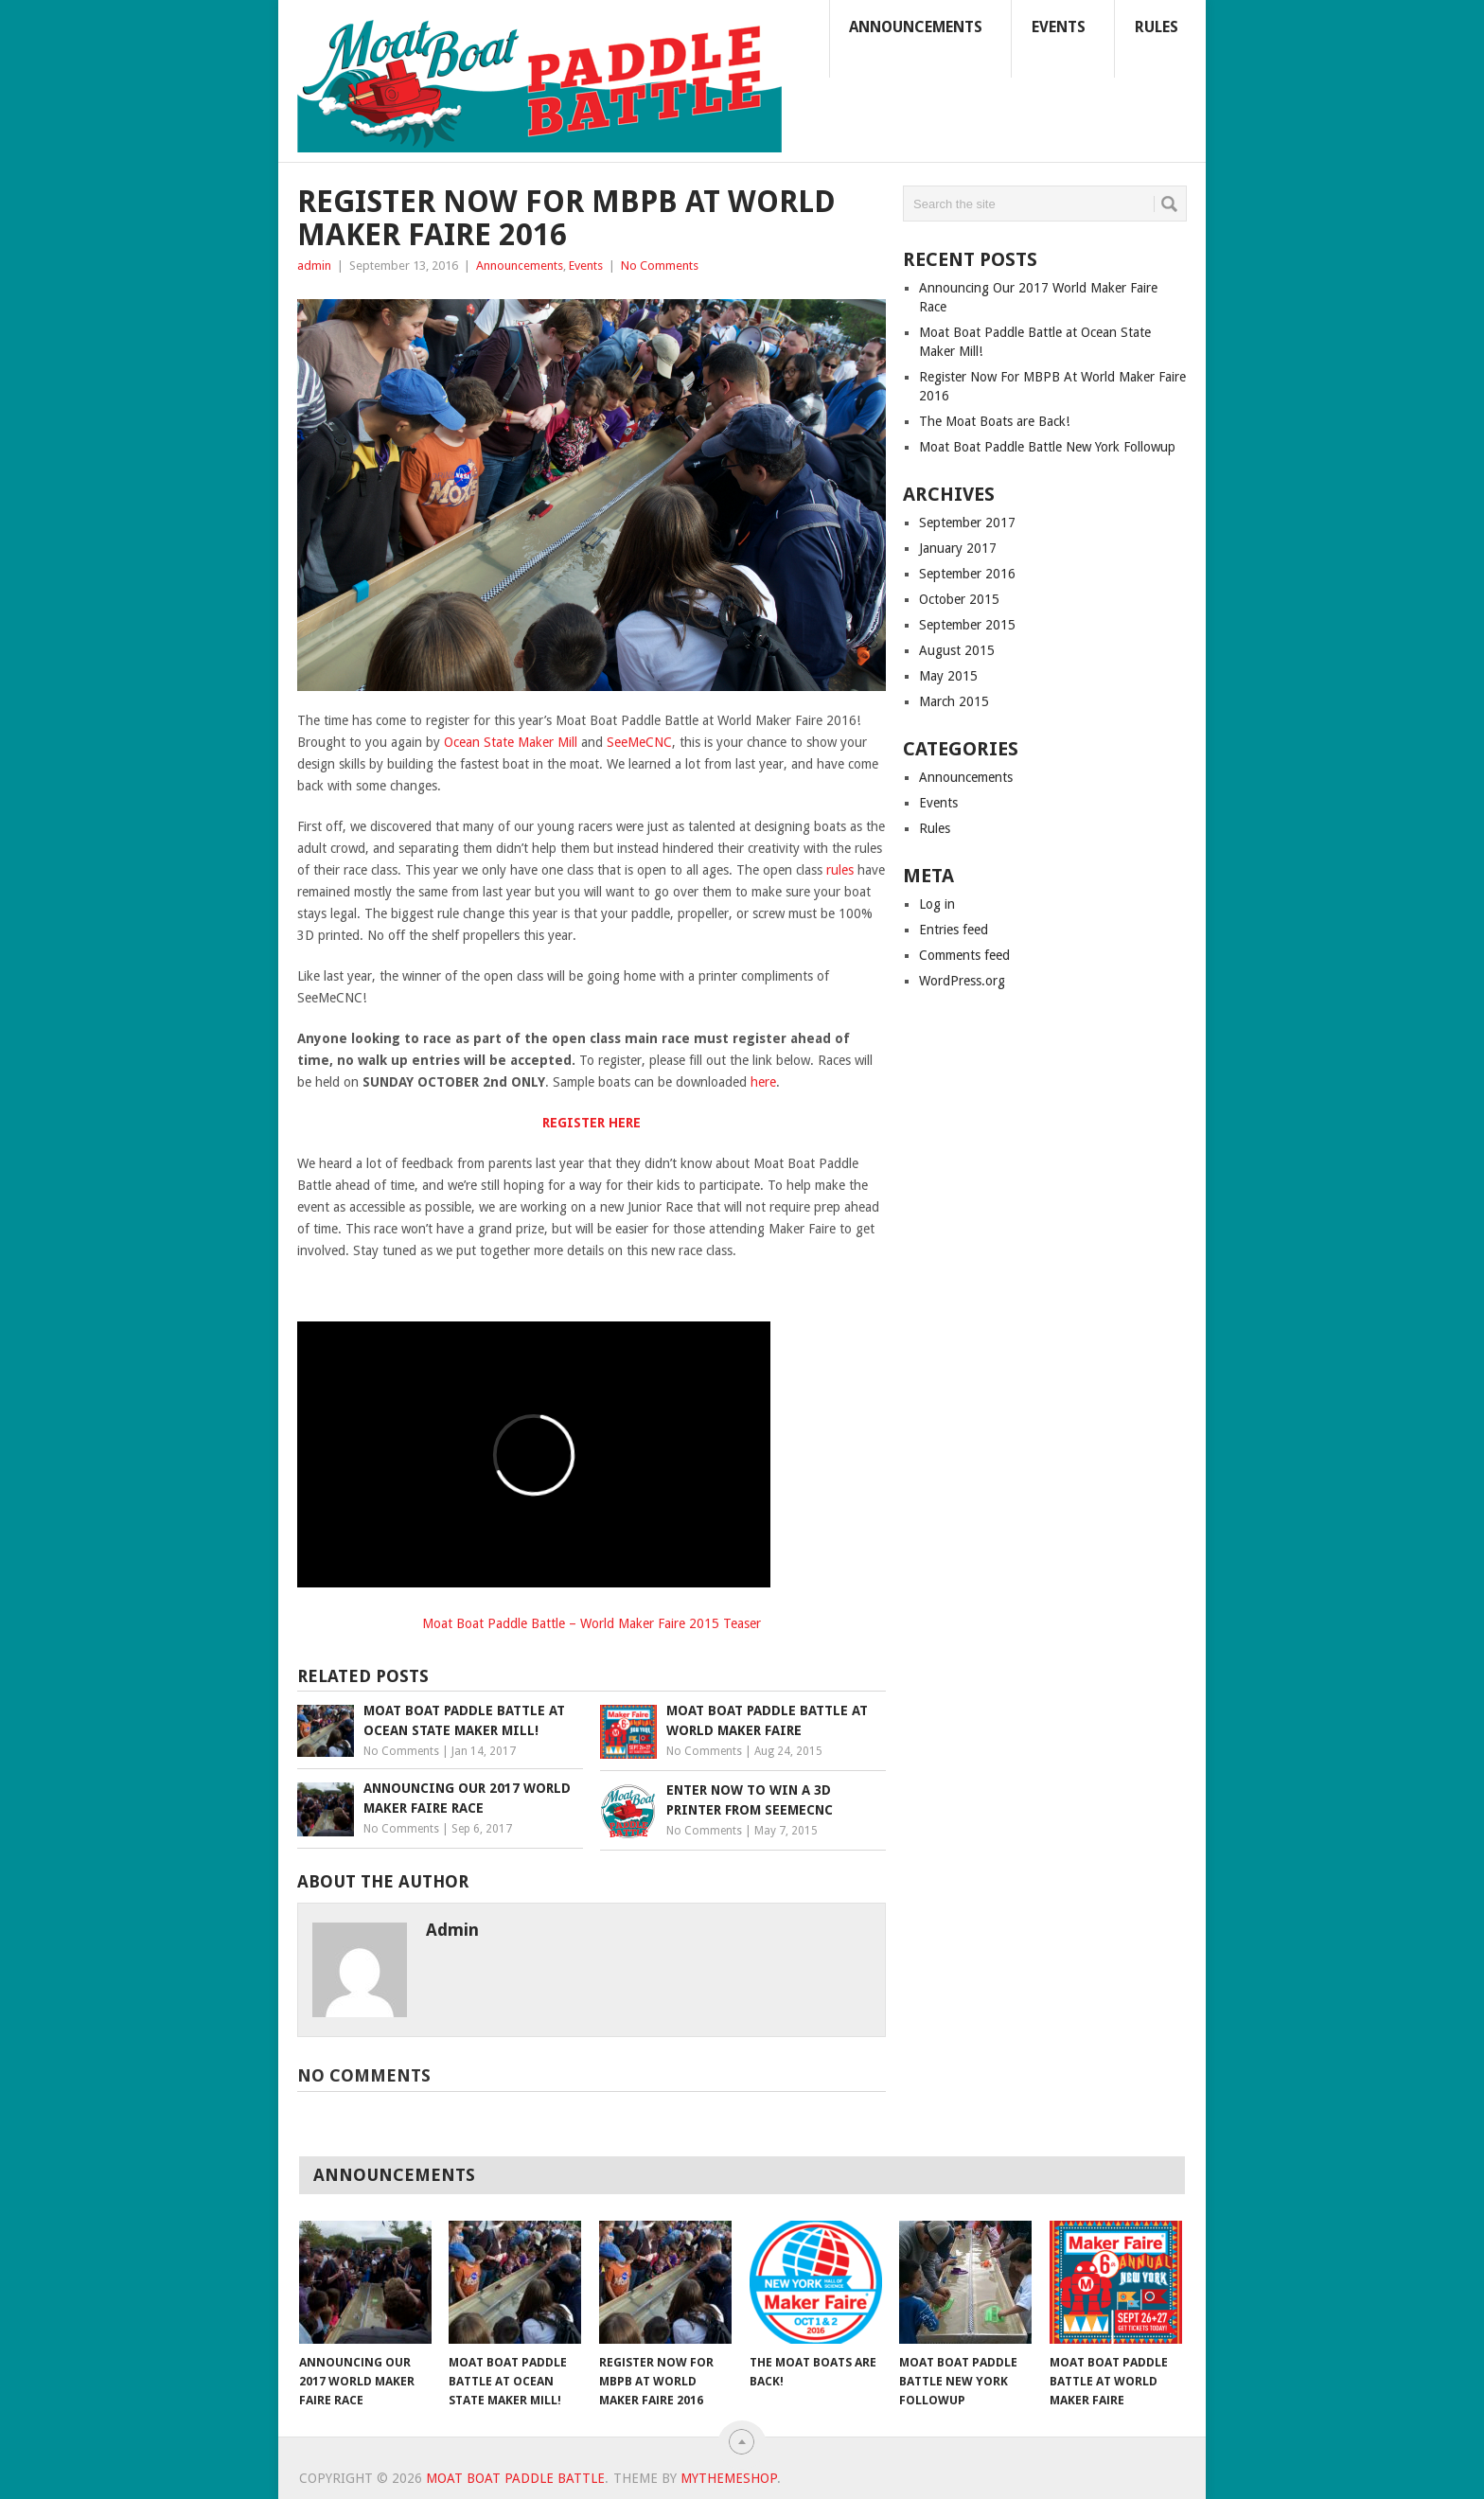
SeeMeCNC (639, 742)
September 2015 (967, 624)
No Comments (659, 265)
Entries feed (953, 929)
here (763, 1082)
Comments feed (964, 955)
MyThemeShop (728, 2478)
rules (840, 869)
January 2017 (958, 548)
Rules (1156, 27)
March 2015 (954, 701)
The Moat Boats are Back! (994, 421)
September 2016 (967, 573)
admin (314, 265)
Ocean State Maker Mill (510, 742)
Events (1059, 27)
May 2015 (948, 675)
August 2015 (957, 650)
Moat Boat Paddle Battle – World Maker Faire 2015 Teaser (591, 1623)
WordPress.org (962, 980)
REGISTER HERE (591, 1122)
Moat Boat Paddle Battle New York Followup (1047, 446)
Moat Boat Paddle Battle (515, 2478)
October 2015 (959, 599)
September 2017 (967, 522)
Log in (937, 904)
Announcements (915, 27)
